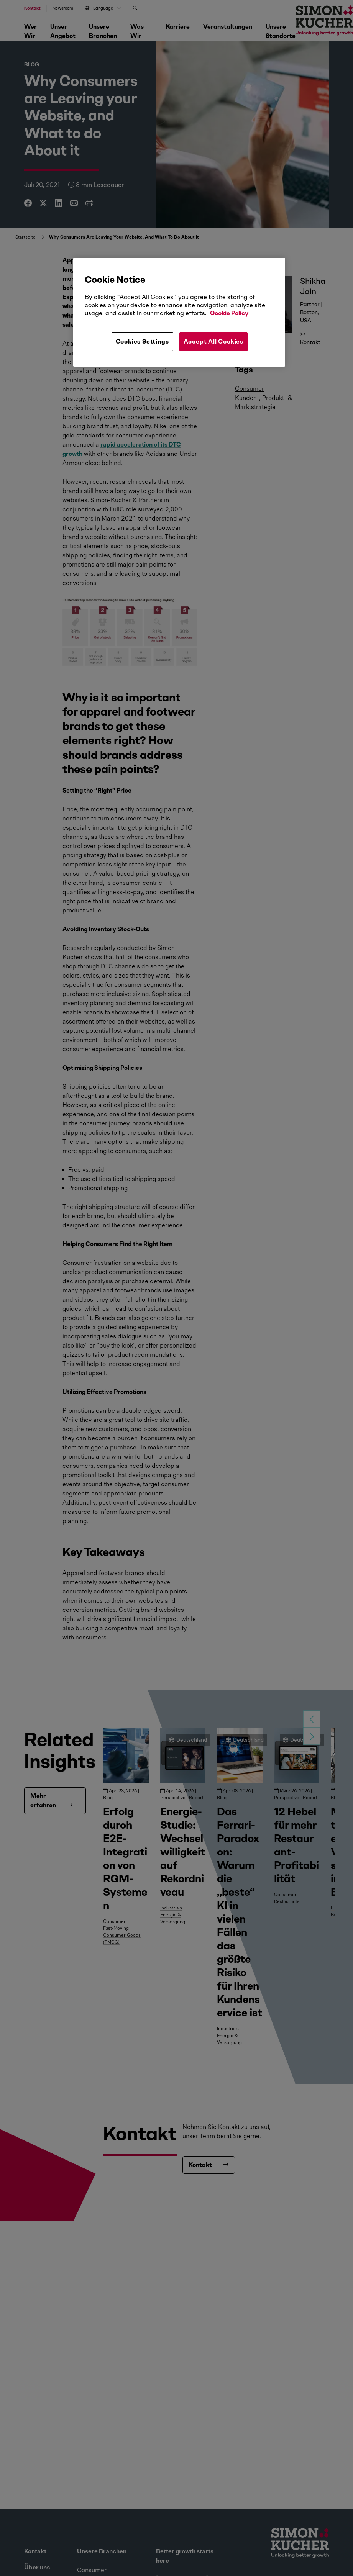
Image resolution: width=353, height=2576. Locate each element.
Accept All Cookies (213, 341)
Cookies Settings (142, 341)
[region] (179, 312)
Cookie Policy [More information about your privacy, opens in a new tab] (229, 313)
